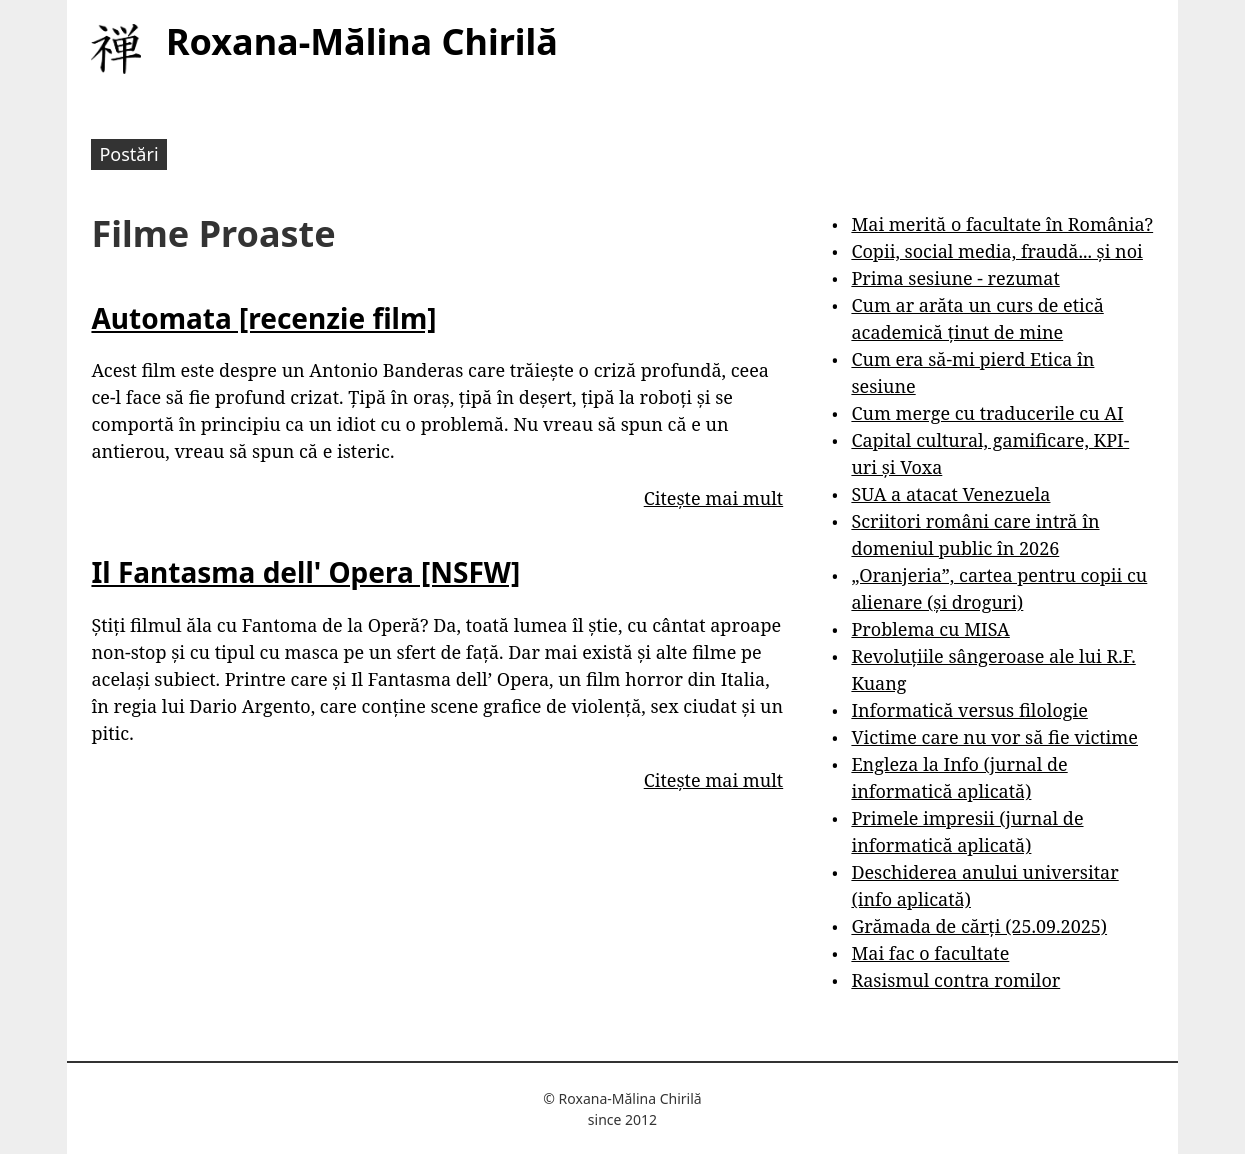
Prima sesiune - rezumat (955, 278)
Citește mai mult (713, 498)
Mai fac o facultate (930, 953)
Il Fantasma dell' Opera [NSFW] (305, 572)
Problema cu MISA (930, 629)
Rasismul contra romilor (955, 980)
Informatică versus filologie (969, 710)
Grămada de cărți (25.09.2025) (979, 926)
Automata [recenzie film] (263, 318)
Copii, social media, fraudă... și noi (996, 251)
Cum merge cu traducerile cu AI (987, 413)
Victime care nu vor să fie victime (994, 737)
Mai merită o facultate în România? (1002, 224)
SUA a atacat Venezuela (950, 494)
